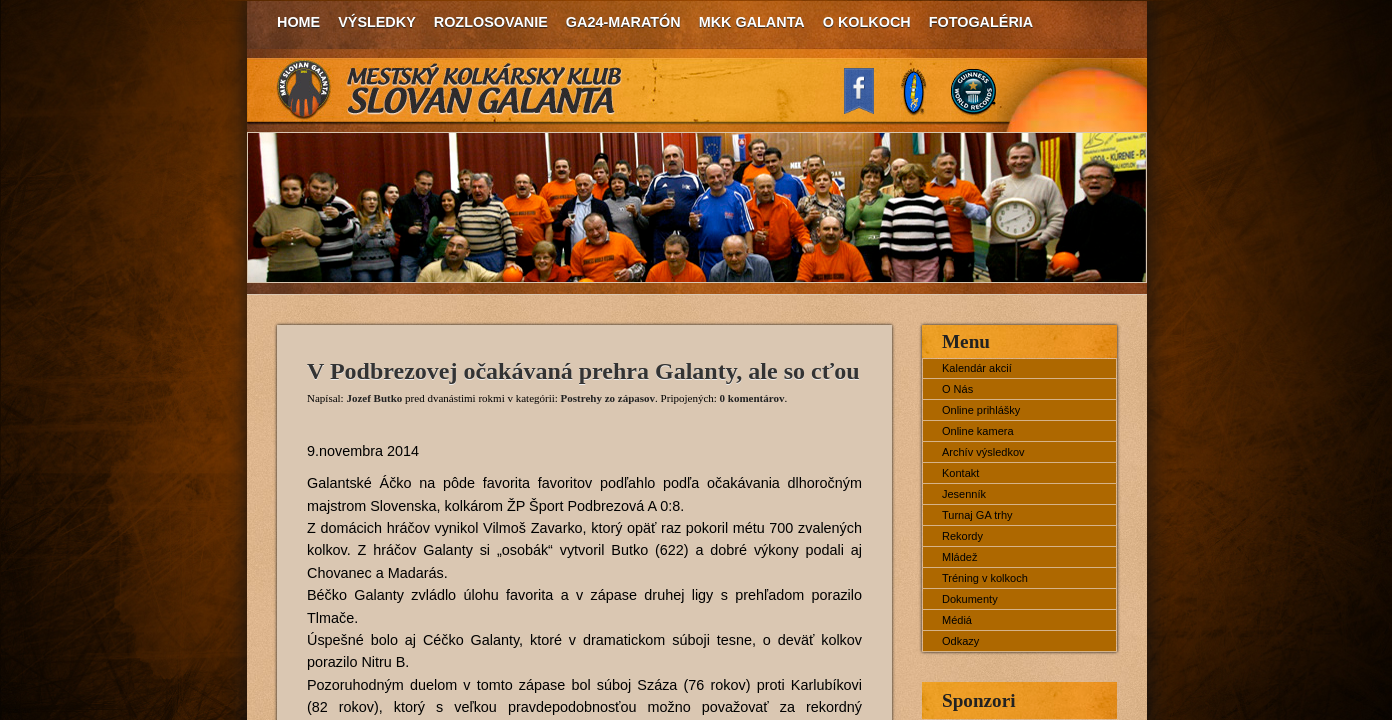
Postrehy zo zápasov (608, 398)
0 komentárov (752, 398)
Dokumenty (970, 599)
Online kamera (978, 431)
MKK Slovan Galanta (450, 90)
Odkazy (960, 641)
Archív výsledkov (983, 452)
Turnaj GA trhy (977, 515)
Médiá (957, 620)
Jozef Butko (374, 398)
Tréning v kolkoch (985, 578)
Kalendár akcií (977, 368)
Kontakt (960, 473)
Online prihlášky (981, 410)
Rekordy (962, 536)
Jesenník (964, 494)
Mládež (959, 557)
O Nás (957, 389)
